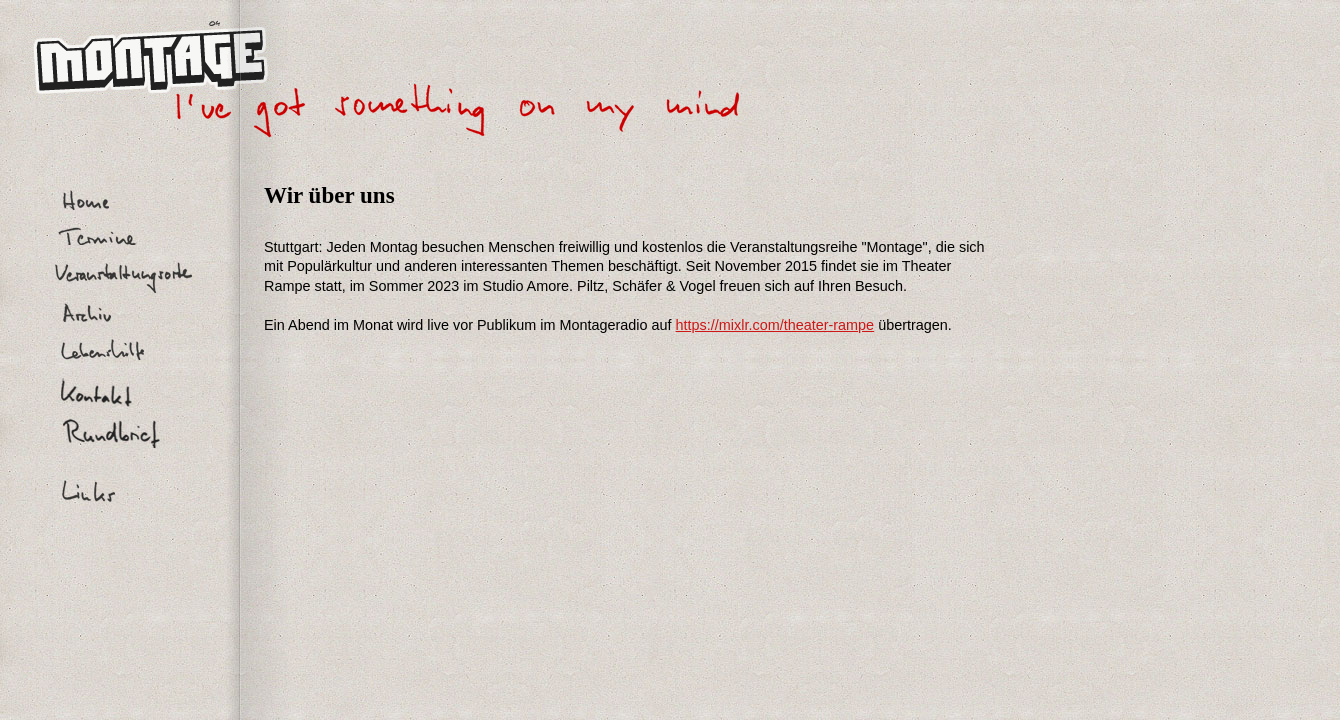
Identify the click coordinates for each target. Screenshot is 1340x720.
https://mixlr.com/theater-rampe (775, 325)
